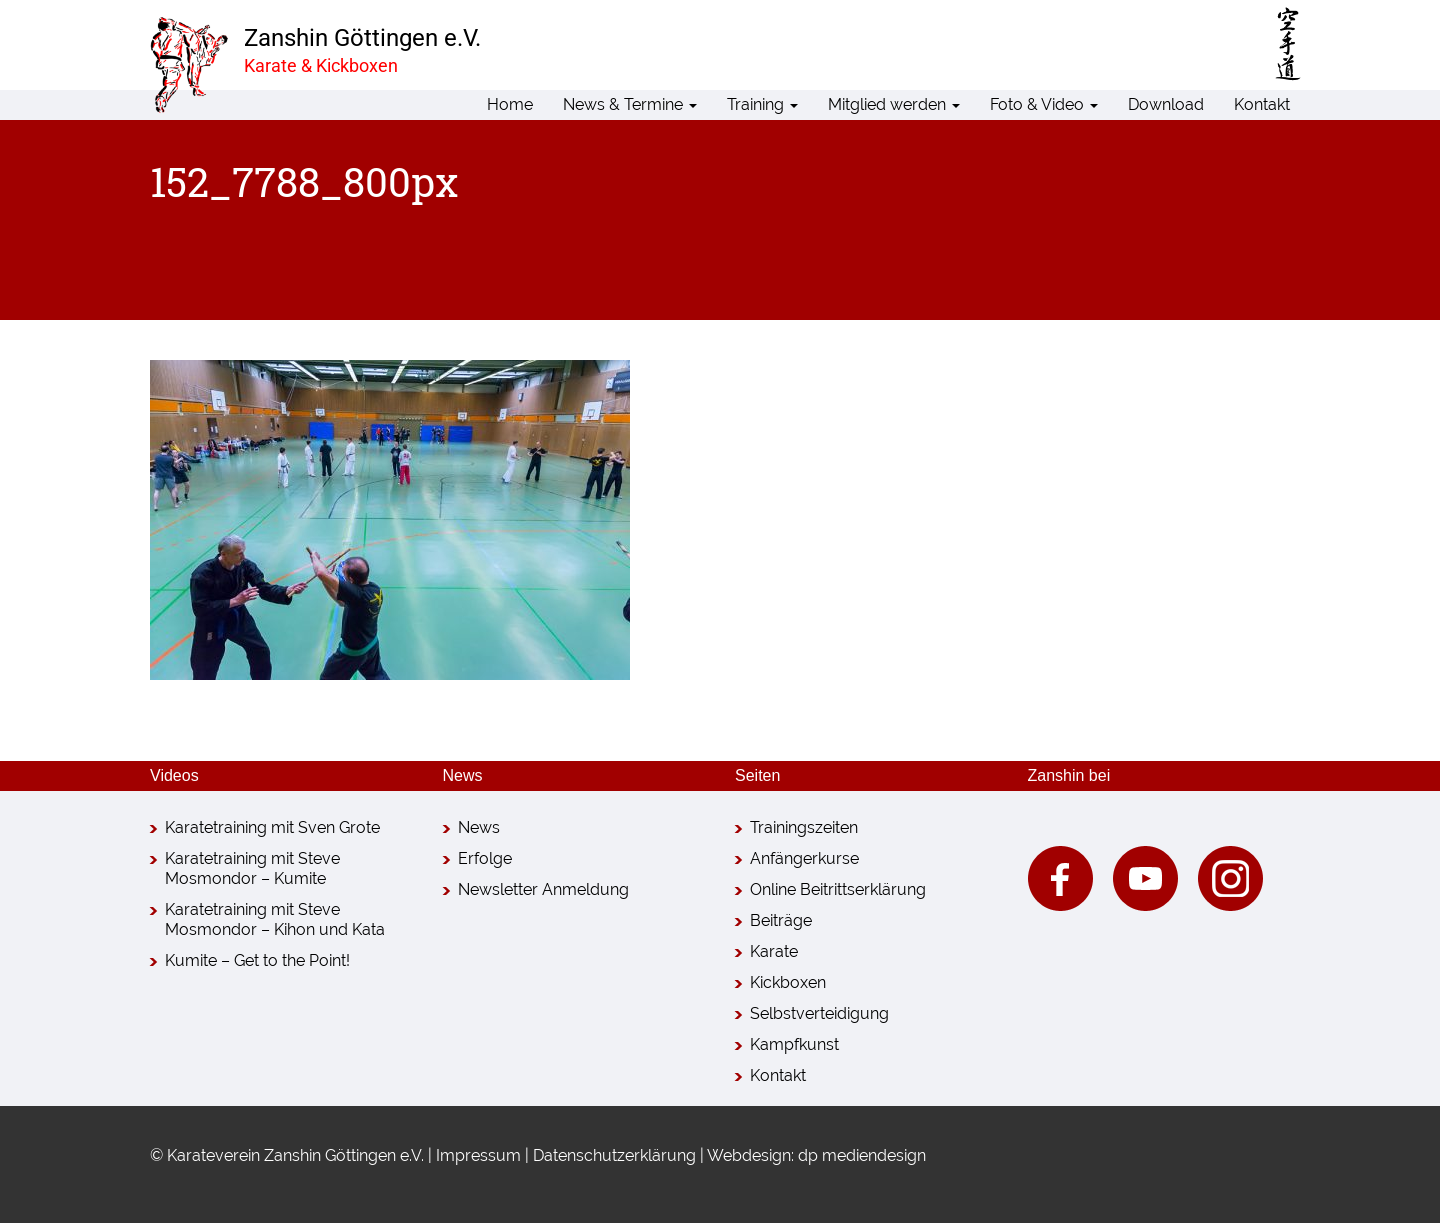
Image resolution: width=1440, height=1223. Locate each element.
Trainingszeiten (804, 827)
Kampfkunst (794, 1044)
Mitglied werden (894, 104)
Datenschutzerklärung (614, 1155)
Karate (774, 951)
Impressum (478, 1155)
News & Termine (630, 104)
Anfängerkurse (804, 858)
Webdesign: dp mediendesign (816, 1155)
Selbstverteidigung (819, 1013)
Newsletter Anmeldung (543, 889)
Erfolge (485, 858)
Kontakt (1262, 104)
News (479, 827)
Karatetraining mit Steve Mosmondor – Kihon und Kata (275, 919)
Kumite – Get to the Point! (257, 960)
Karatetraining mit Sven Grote (272, 827)
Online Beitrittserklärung (838, 889)
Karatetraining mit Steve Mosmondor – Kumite (252, 868)
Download (1166, 104)
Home (510, 104)
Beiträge (781, 920)
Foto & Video (1044, 104)
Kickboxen (788, 982)
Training (762, 104)
